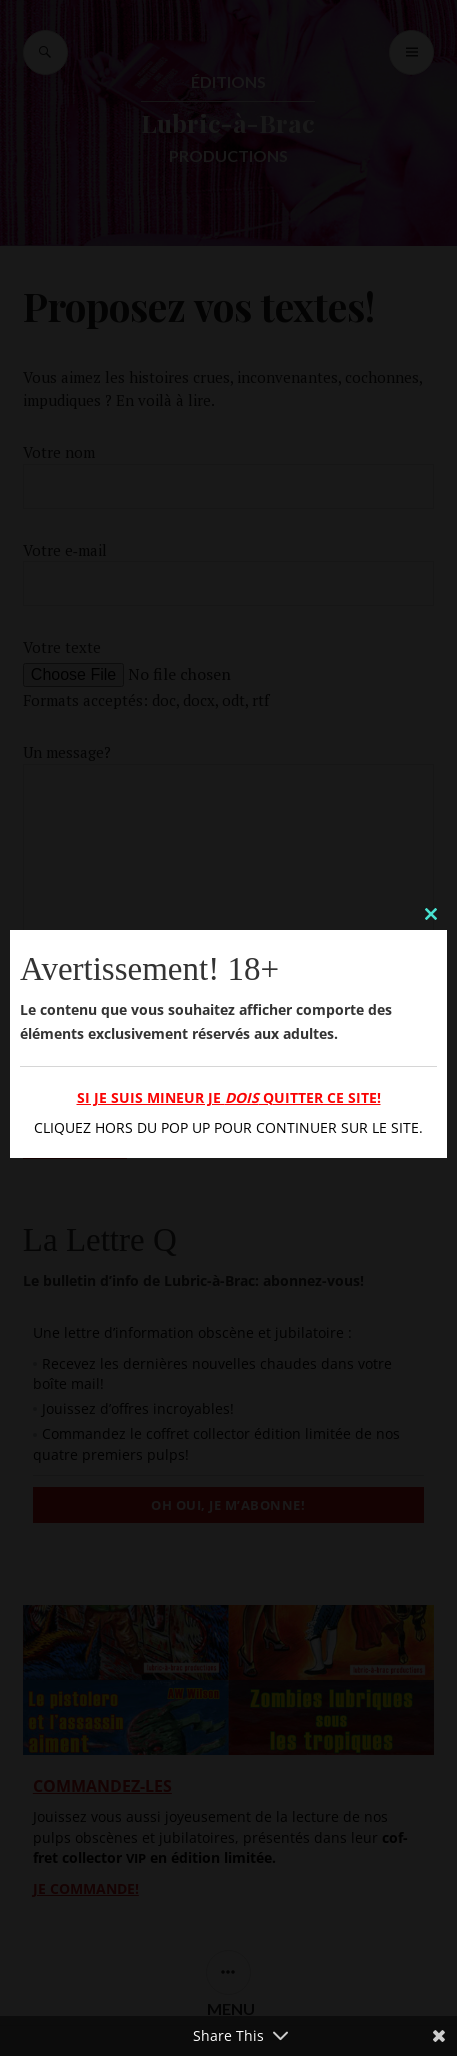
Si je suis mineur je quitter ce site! (229, 1097)
